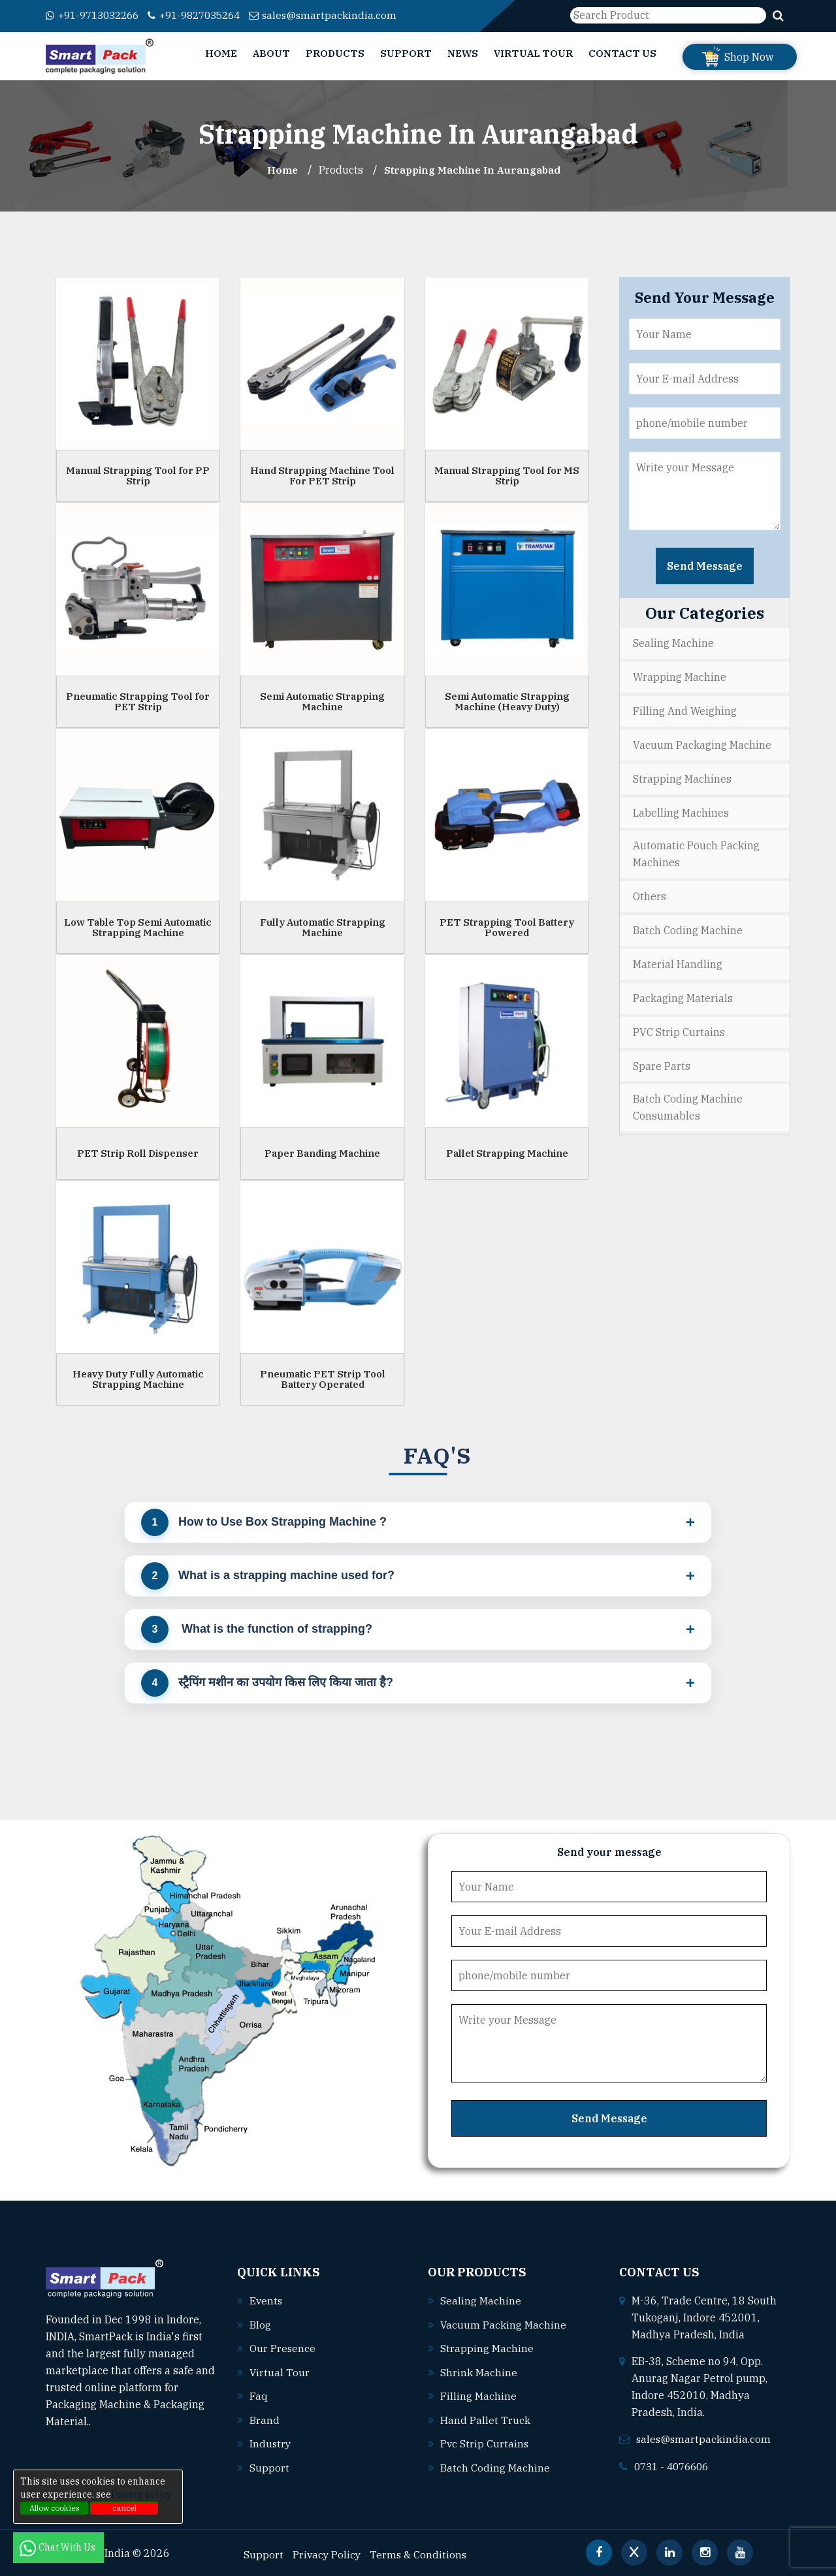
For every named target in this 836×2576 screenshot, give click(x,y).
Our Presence (282, 2346)
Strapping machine (487, 2346)
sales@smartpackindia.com (340, 15)
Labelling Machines (681, 809)
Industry (270, 2440)
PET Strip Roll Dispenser (138, 1152)
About (271, 53)
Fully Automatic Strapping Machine (322, 927)
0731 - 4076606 (674, 2465)
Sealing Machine (673, 643)
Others (649, 893)
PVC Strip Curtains (679, 1026)
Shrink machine (478, 2370)
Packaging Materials (683, 992)
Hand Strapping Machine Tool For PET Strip (322, 475)
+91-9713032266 (96, 15)
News (462, 53)
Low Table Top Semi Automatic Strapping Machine (138, 927)
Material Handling (677, 959)
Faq (258, 2393)
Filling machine (478, 2393)
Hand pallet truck (485, 2417)
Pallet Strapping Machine (507, 1152)
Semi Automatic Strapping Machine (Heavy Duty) (507, 701)
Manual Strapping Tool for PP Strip (138, 475)
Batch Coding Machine (688, 926)
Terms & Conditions (421, 2550)
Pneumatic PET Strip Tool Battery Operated (322, 1378)
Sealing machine (480, 2299)
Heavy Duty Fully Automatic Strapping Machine (138, 1378)
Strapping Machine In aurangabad (472, 169)
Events (266, 2299)
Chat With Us (58, 2547)
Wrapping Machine (679, 676)
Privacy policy (141, 2494)
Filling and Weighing (685, 709)
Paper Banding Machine (322, 1152)
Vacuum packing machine (503, 2323)
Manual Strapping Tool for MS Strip (506, 475)
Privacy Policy (327, 2550)
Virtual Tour (533, 53)
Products (335, 53)
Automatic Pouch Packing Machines (696, 851)
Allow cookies (54, 2508)
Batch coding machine (495, 2464)
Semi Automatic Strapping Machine (322, 701)
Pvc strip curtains (485, 2440)
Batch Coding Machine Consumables (688, 1101)
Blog (260, 2323)
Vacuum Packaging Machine (702, 742)
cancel (124, 2508)
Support (406, 53)
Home (221, 53)
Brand (264, 2417)
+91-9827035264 (206, 15)
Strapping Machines (682, 776)
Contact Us (622, 53)
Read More (124, 2420)
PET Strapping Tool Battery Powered (507, 927)
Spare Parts (661, 1059)
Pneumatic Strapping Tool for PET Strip (138, 701)
